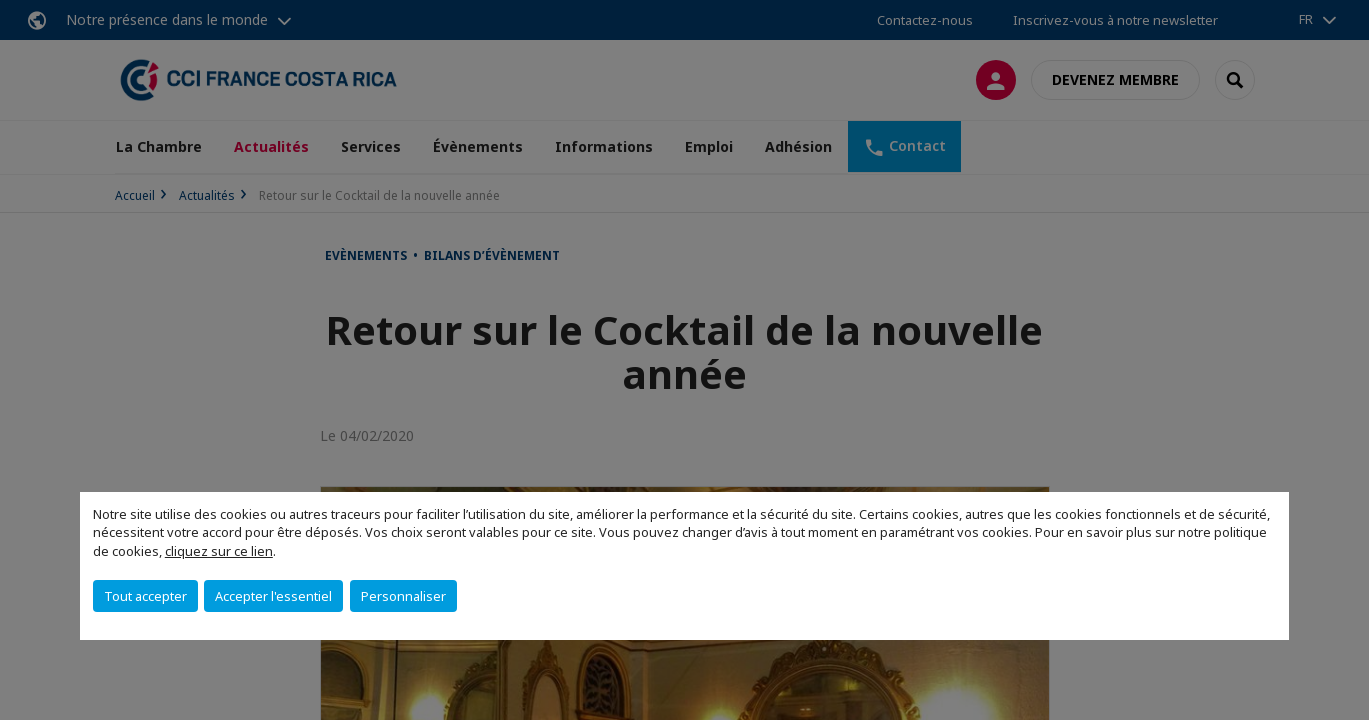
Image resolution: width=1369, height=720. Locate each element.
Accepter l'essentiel (273, 596)
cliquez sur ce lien (219, 551)
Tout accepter (145, 596)
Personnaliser (403, 596)
